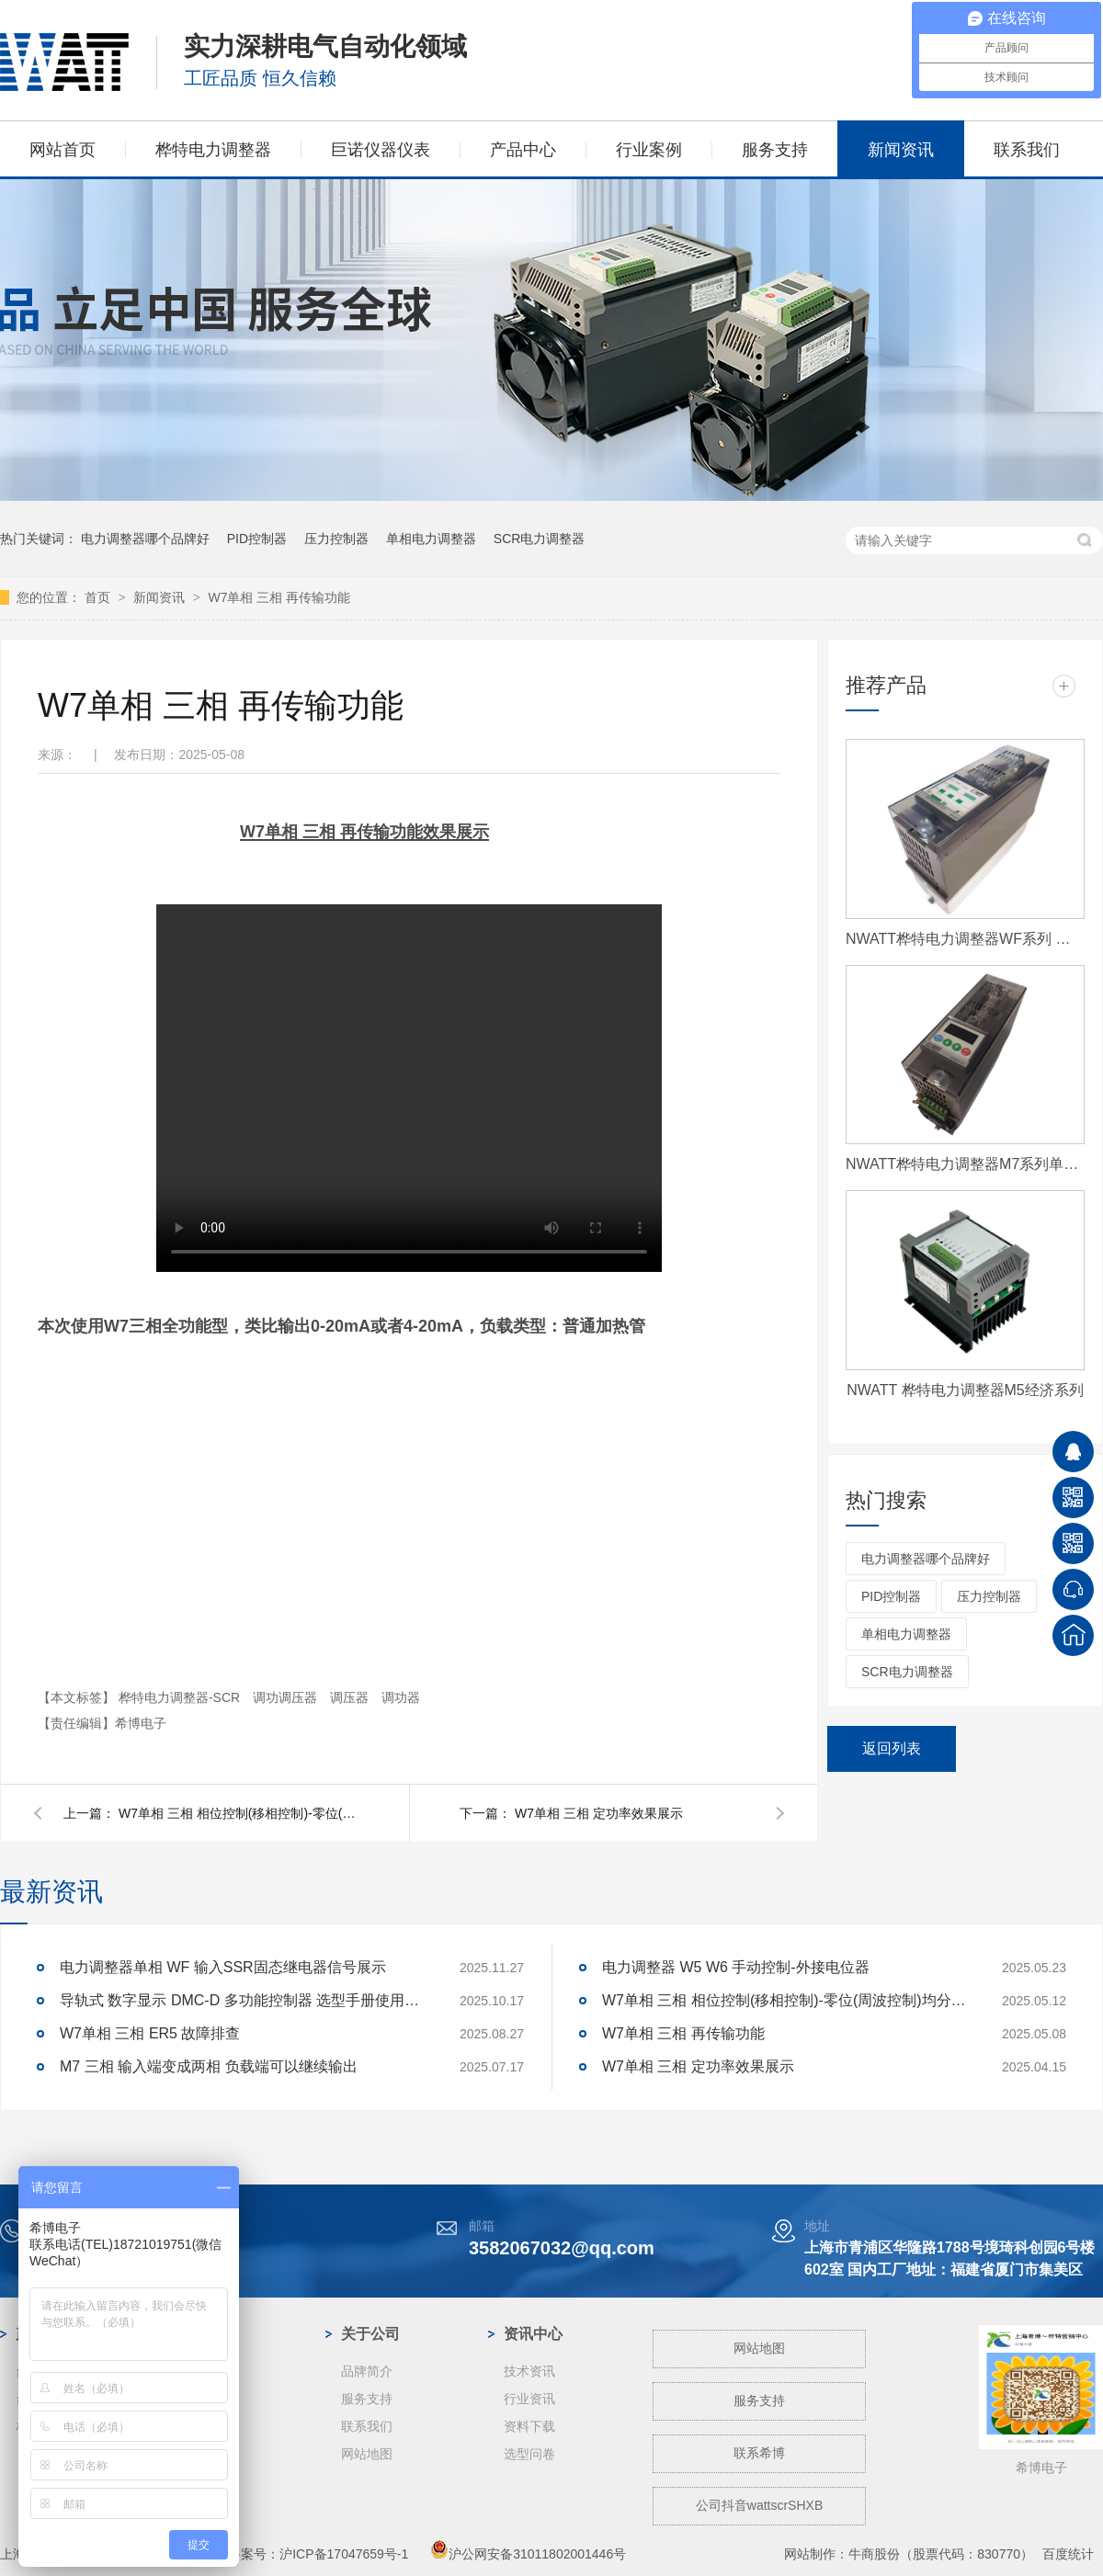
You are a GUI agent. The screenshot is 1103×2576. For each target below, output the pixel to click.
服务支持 (775, 150)
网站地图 (366, 2453)
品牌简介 (366, 2371)
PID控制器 (257, 538)
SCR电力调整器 (540, 538)
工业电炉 (204, 2481)
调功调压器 (287, 1697)
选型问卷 (529, 2453)
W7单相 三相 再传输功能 (279, 597)
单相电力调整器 (431, 538)
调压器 (351, 1697)
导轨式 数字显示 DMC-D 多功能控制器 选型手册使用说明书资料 (243, 2000)
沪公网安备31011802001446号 (528, 2554)
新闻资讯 (901, 150)
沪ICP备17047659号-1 (343, 2554)
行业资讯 (529, 2398)
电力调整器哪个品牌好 (145, 538)
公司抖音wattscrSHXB (759, 2505)
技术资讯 (529, 2371)
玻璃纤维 (204, 2453)
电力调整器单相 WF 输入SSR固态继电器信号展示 (223, 1967)
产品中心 (523, 150)
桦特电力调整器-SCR (181, 1697)
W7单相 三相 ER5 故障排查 (150, 2033)
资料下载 (529, 2426)
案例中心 (207, 2334)
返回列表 (891, 1748)
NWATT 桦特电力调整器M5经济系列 (965, 1390)
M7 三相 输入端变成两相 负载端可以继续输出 (209, 2066)
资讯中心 (533, 2334)
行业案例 (649, 150)
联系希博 (759, 2452)
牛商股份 (874, 2554)
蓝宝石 (197, 2426)
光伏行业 (204, 2371)
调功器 (400, 1697)
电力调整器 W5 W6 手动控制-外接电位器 (736, 1967)
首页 (99, 597)
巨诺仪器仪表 (380, 150)
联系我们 (1027, 150)
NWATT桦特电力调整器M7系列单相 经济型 (965, 1164)
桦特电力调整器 (213, 150)
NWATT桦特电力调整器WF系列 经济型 (965, 939)
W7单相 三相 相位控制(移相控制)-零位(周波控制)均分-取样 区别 (238, 1813)
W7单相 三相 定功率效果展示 (599, 1813)
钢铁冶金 (204, 2398)
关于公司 (370, 2334)
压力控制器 (336, 538)
